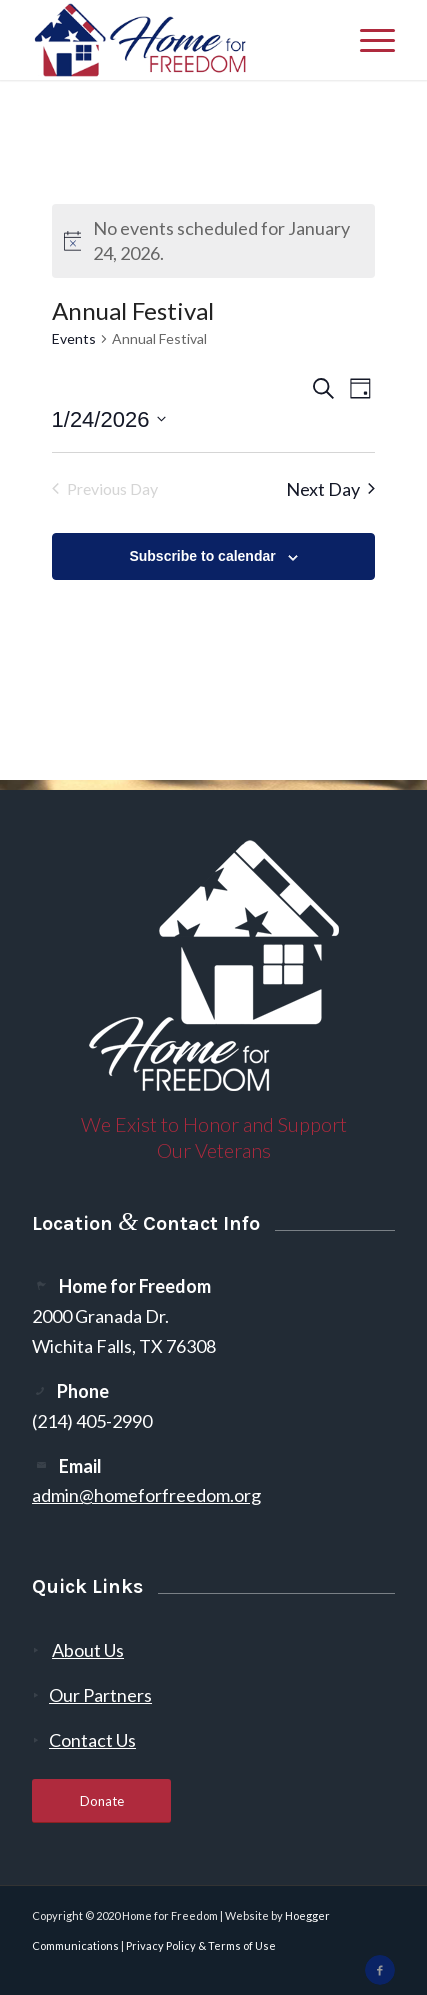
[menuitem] (367, 40)
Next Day (330, 489)
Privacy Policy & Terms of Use (201, 1945)
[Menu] (367, 40)
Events (74, 338)
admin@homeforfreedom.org (146, 1495)
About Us (88, 1650)
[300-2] (177, 40)
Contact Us (92, 1740)
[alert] (214, 241)
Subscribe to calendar (202, 556)
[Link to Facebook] (380, 1970)
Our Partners (100, 1695)
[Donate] (101, 1801)
